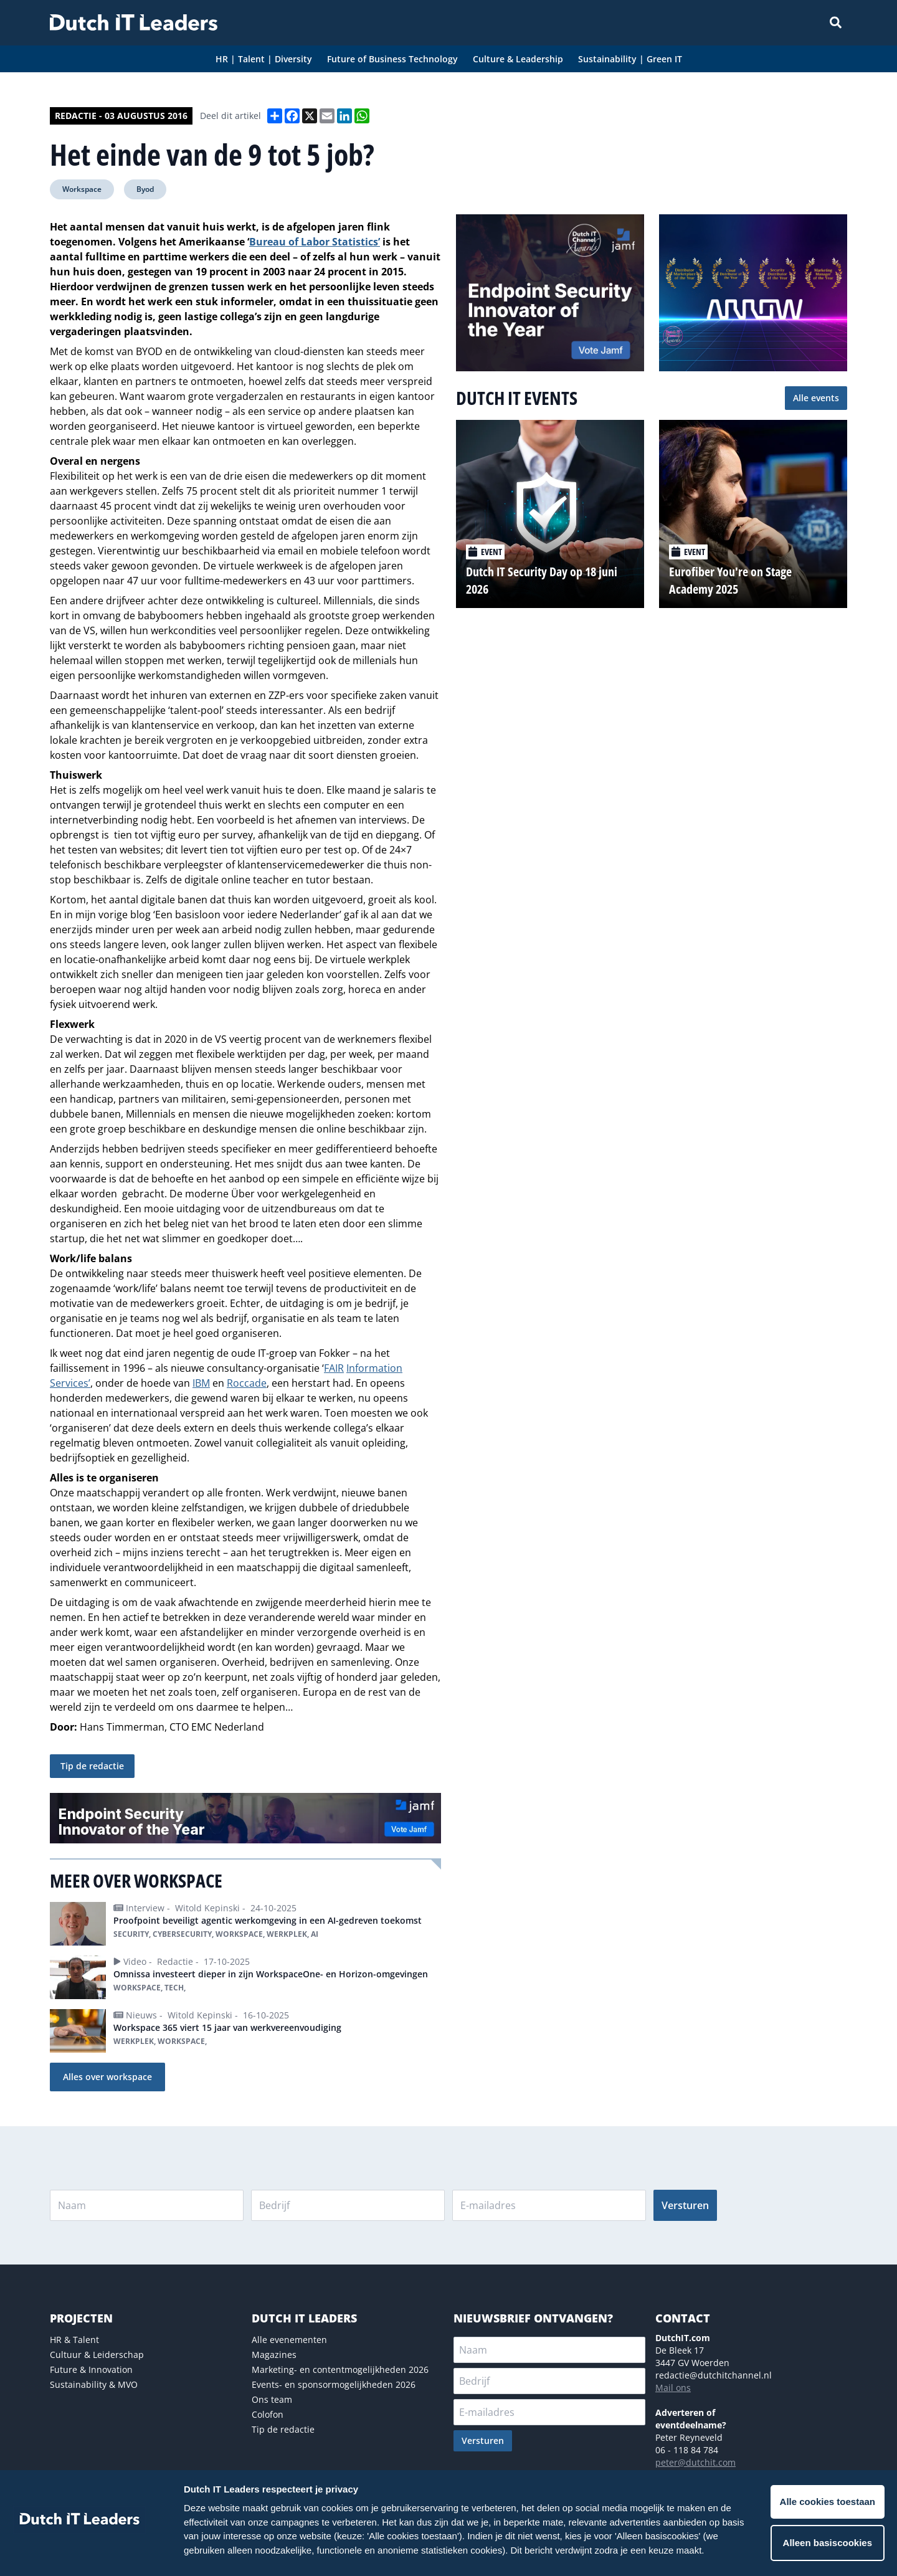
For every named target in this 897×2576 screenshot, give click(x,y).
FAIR (334, 1368)
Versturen (685, 2205)
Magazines (274, 2354)
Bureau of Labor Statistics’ (314, 242)
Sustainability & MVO (94, 2384)
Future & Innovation (91, 2369)
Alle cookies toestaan (827, 2501)
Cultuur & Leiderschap (97, 2354)
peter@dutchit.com (695, 2462)
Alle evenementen (289, 2339)
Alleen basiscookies (827, 2542)
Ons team (272, 2399)
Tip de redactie (92, 1766)
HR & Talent (74, 2339)
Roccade (247, 1383)
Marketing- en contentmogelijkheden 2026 (340, 2369)
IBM (201, 1383)
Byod (145, 189)
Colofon (267, 2414)
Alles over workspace (107, 2077)
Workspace (82, 189)
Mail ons (673, 2387)
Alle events (816, 398)
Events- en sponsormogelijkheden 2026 (333, 2384)
